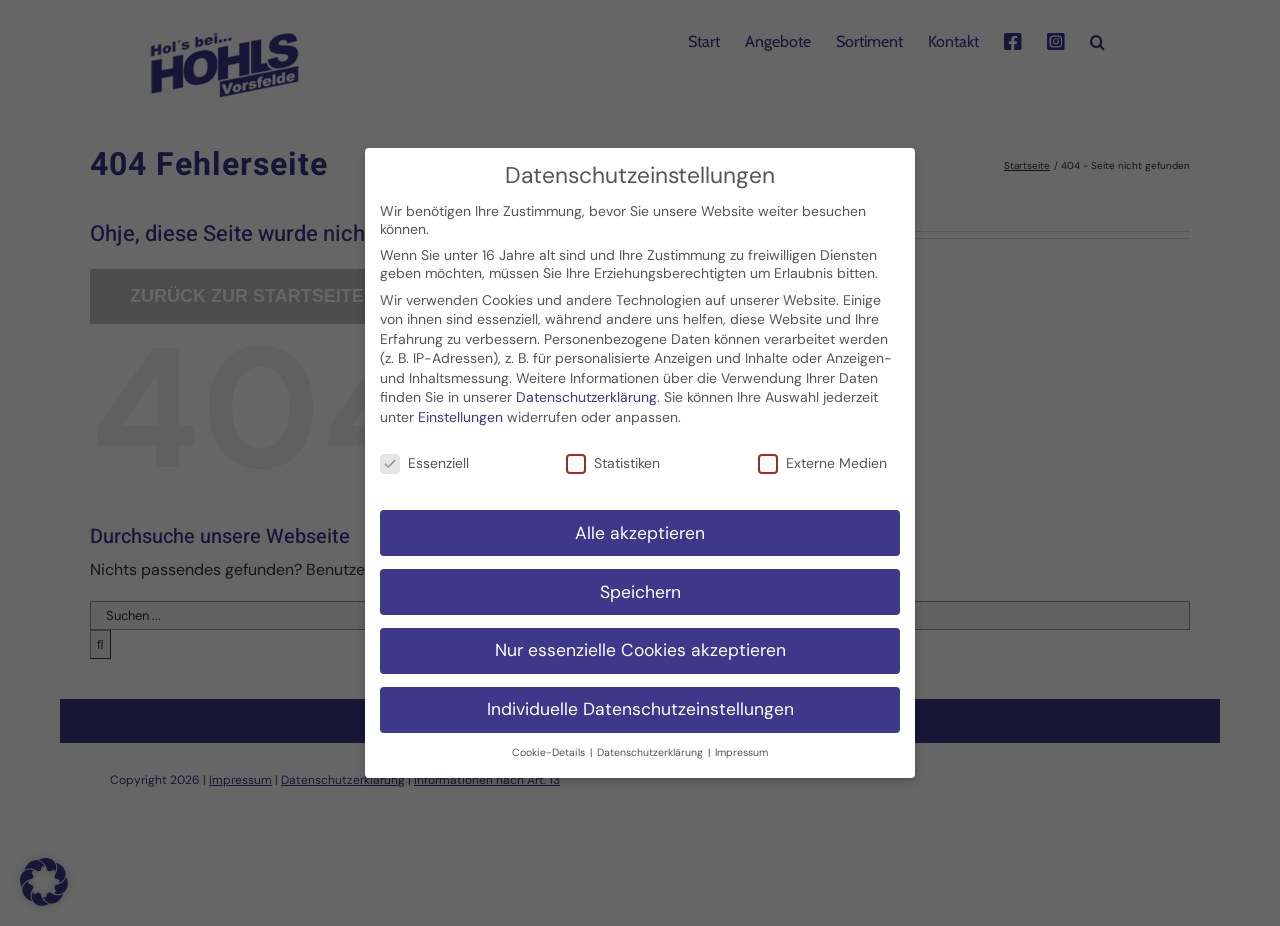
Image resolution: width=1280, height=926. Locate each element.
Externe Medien (822, 450)
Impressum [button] (741, 740)
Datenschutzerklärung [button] (651, 740)
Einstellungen (460, 404)
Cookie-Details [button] (550, 740)
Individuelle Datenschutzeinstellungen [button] (640, 697)
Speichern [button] (640, 579)
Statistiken (613, 450)
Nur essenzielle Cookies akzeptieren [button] (640, 638)
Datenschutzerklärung (586, 385)
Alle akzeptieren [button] (640, 520)
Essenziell (424, 450)
